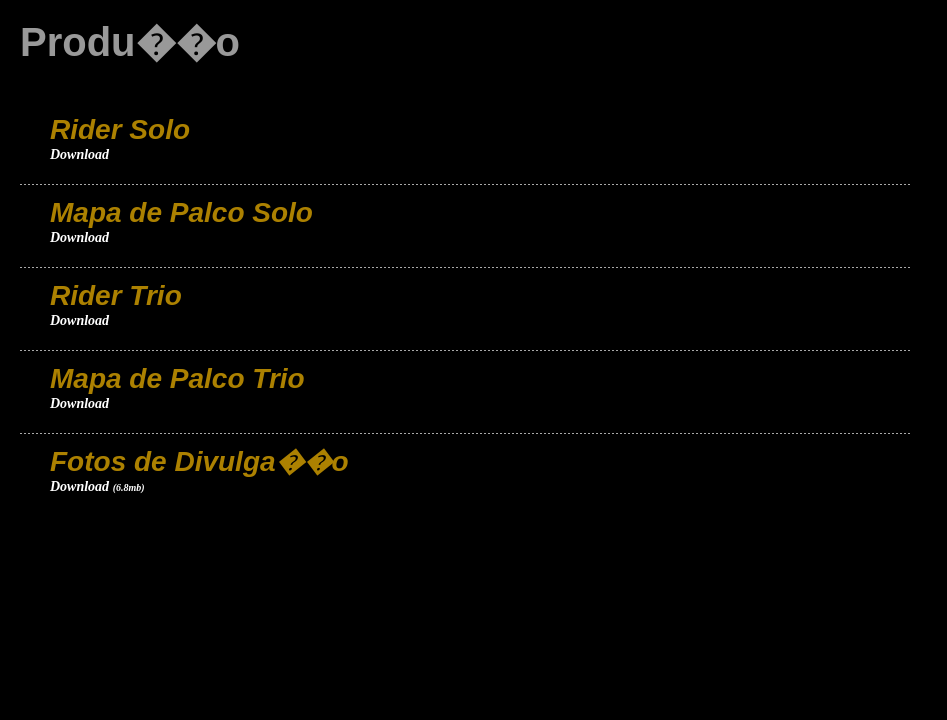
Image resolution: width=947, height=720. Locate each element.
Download (79, 154)
